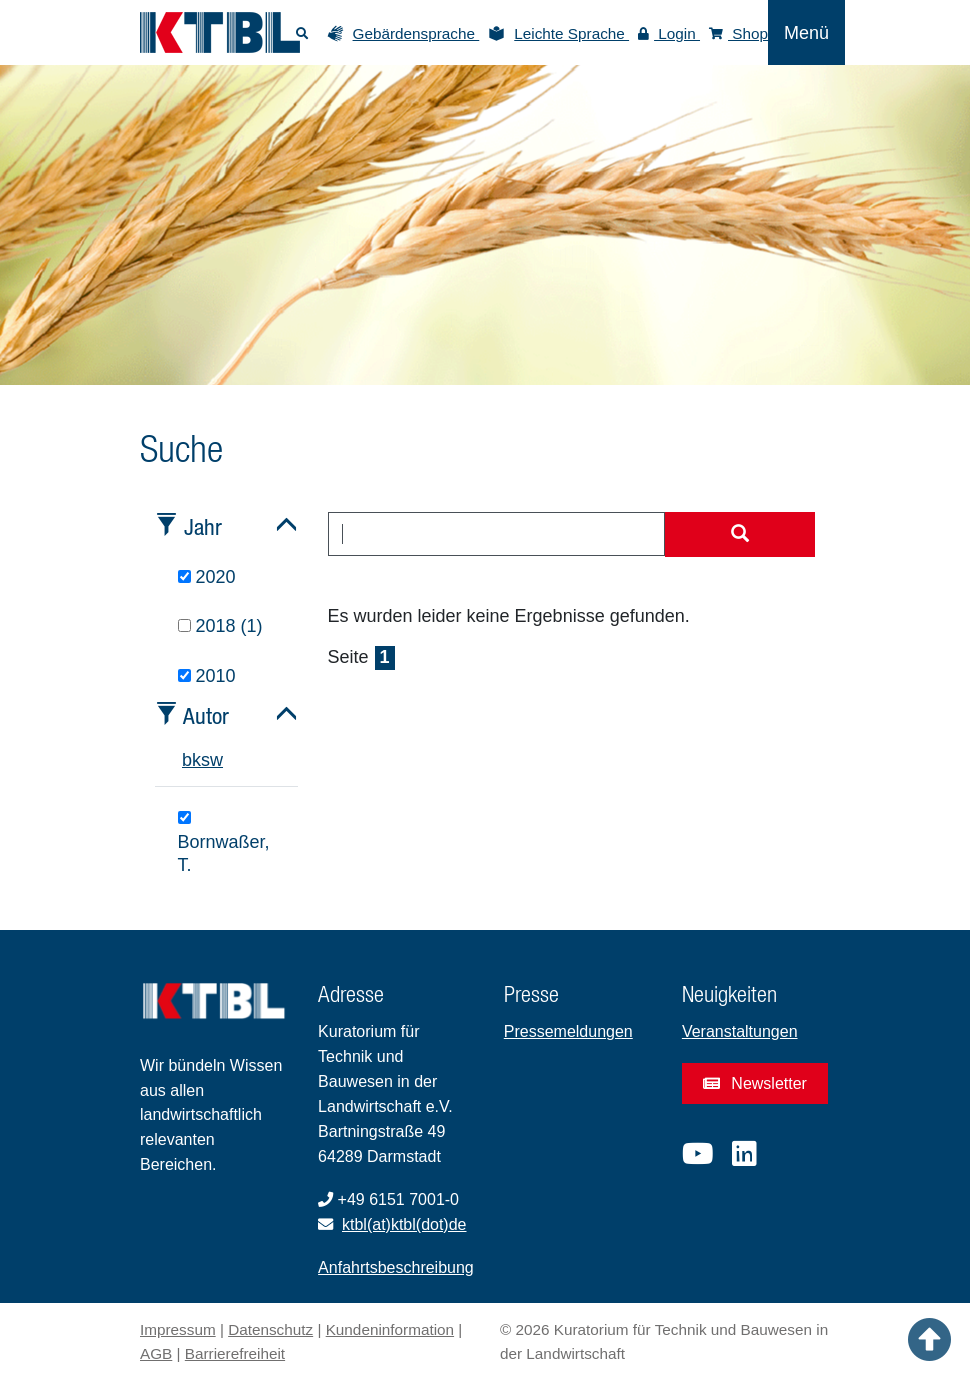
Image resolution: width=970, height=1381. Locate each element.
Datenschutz (270, 1329)
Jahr (203, 526)
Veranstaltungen (740, 1031)
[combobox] (497, 534)
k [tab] (196, 760)
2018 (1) (220, 626)
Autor (206, 715)
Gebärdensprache (416, 33)
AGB (156, 1353)
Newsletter (755, 1083)
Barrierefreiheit (235, 1353)
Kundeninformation (390, 1329)
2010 (207, 676)
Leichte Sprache (571, 33)
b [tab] (187, 760)
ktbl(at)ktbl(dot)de (404, 1224)
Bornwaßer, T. (224, 843)
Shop (738, 33)
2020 (207, 577)
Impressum (178, 1329)
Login (669, 33)
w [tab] (216, 760)
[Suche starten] (740, 535)
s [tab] (205, 760)
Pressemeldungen (568, 1031)
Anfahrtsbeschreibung (396, 1267)
